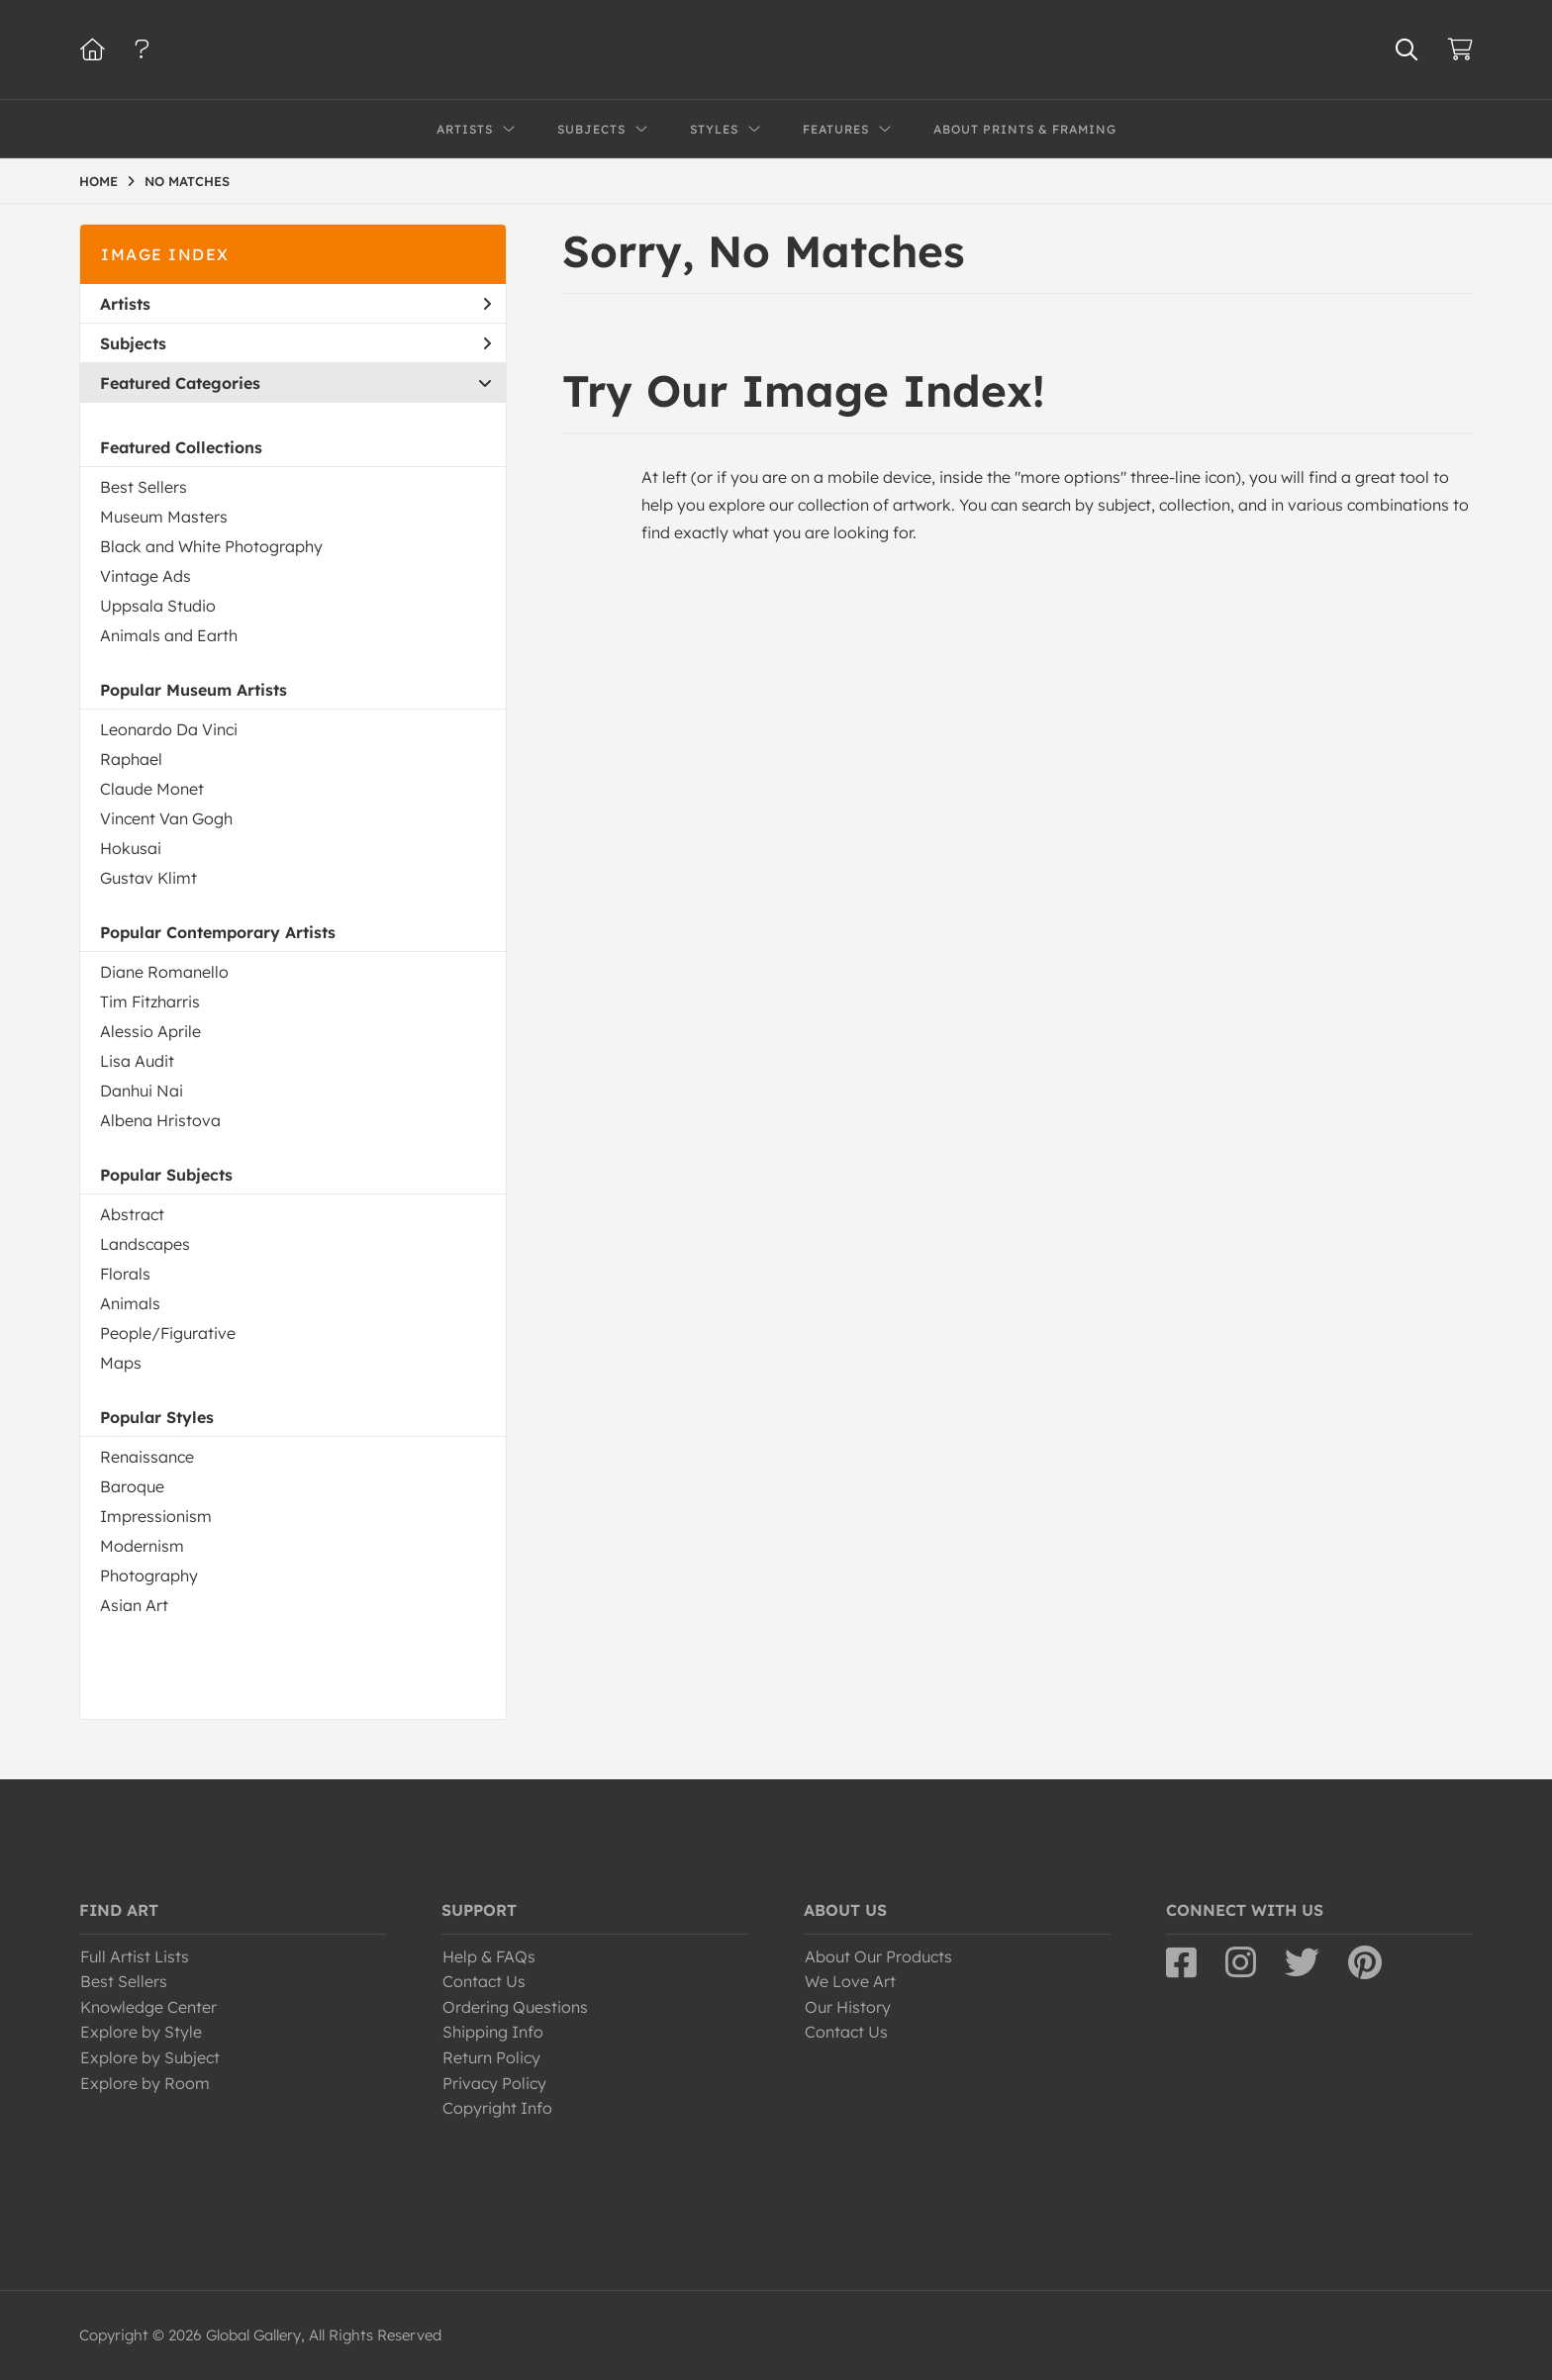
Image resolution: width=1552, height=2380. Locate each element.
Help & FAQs (488, 1956)
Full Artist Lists (134, 1956)
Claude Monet (152, 789)
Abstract (132, 1214)
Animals (130, 1303)
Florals (125, 1274)
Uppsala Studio (158, 606)
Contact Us (484, 1981)
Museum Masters (164, 516)
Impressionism (156, 1516)
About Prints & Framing (1024, 129)
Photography (149, 1575)
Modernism (142, 1546)
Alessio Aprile (150, 1031)
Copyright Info (497, 2108)
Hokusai (130, 848)
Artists (295, 304)
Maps (121, 1363)
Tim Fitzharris (150, 1001)
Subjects (295, 343)
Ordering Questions (515, 2007)
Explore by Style (141, 2032)
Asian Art (134, 1605)
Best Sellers (143, 487)
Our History (848, 2007)
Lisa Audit (137, 1061)
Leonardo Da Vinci (169, 729)
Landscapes (145, 1244)
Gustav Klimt (148, 878)
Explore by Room (145, 2083)
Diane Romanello (164, 972)
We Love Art (850, 1981)
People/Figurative (168, 1333)
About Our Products (878, 1956)
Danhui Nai (141, 1090)
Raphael (131, 759)
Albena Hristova (160, 1120)
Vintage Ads (145, 576)
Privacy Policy (494, 2083)
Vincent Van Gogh (166, 818)
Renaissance (147, 1457)
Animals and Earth (169, 635)
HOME (98, 181)
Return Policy (491, 2057)
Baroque (132, 1486)
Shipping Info (492, 2032)
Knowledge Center (148, 2007)
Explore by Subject (150, 2057)
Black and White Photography (211, 546)
